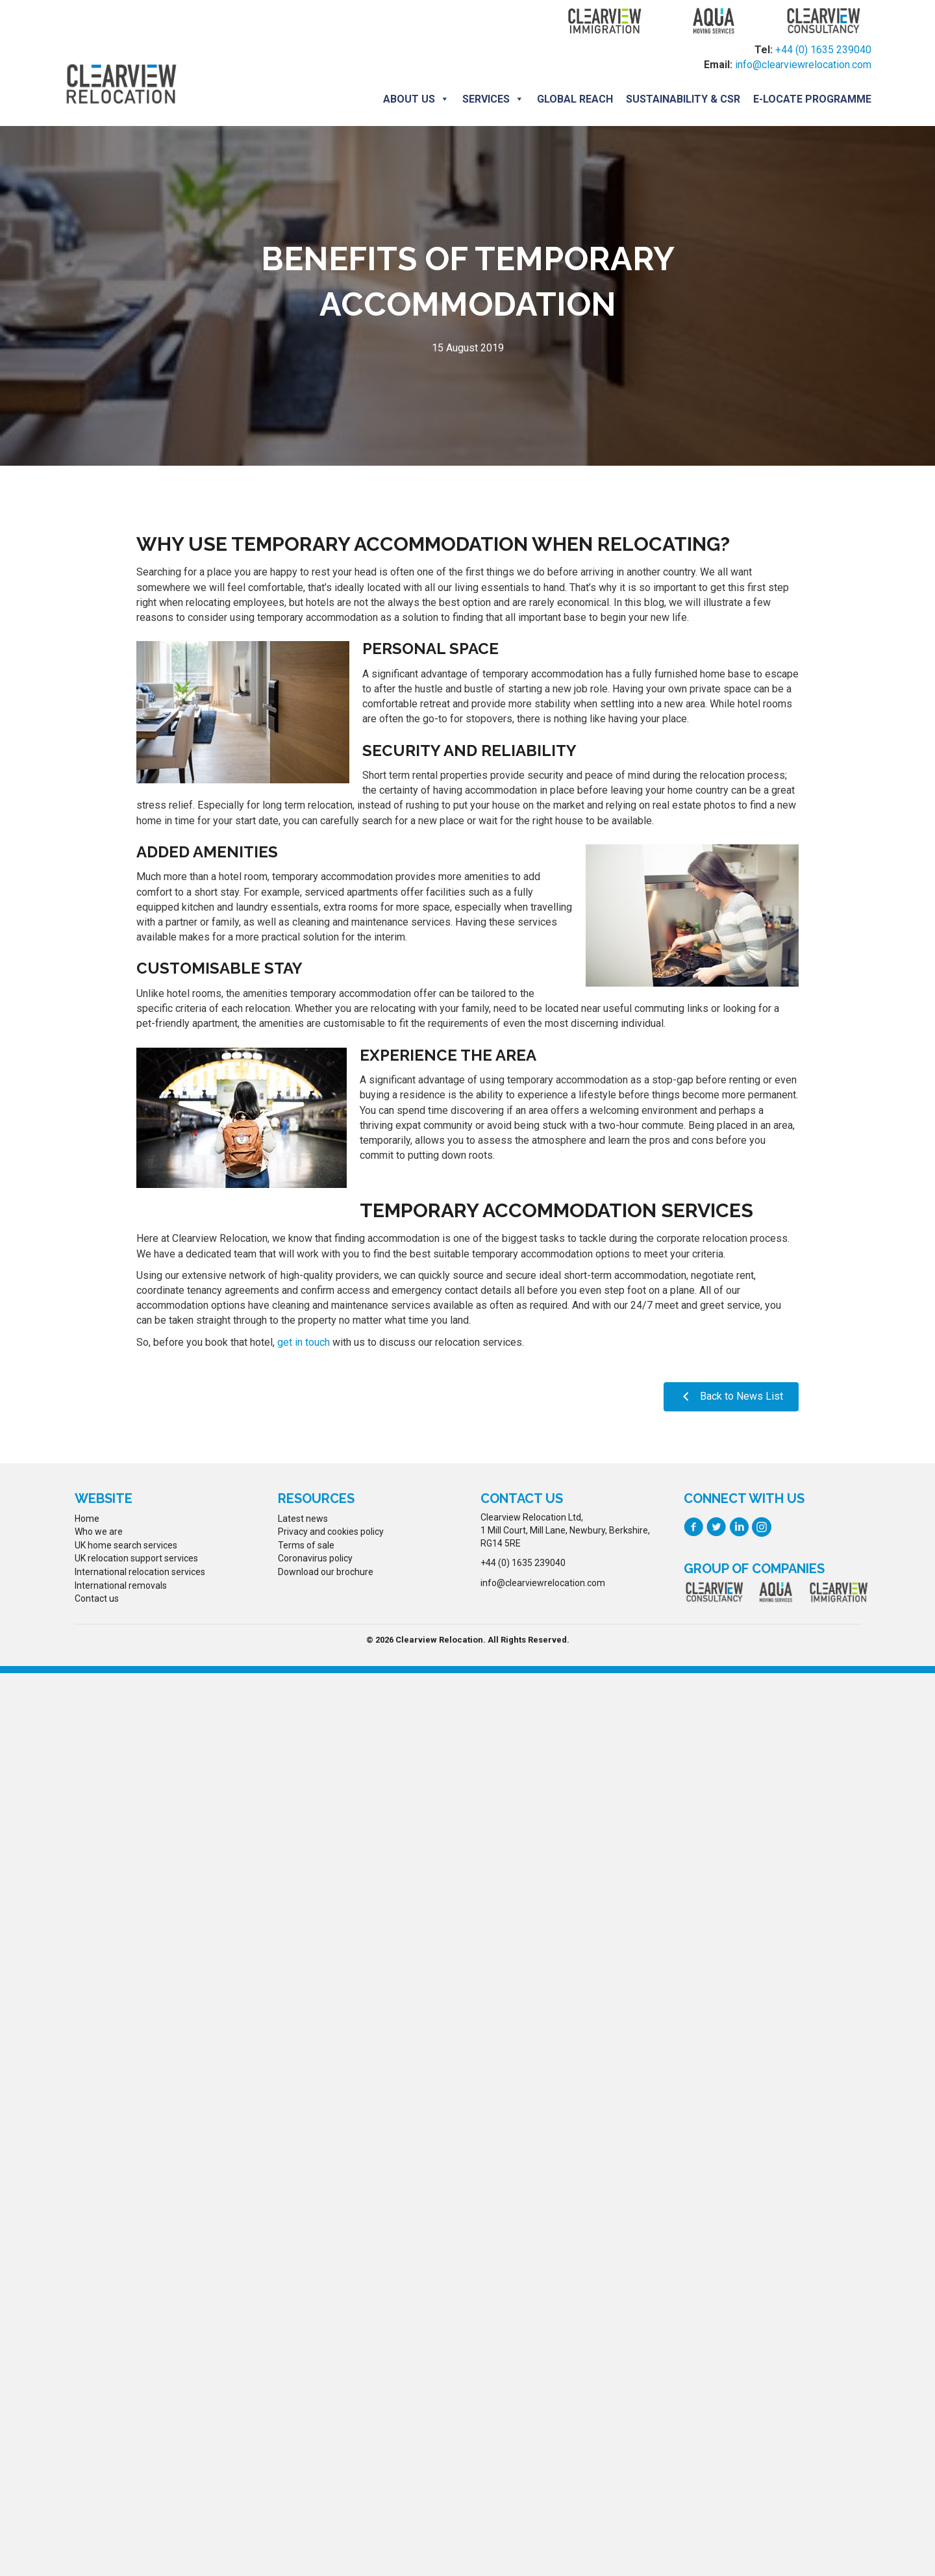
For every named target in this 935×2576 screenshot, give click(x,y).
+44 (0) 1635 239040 (823, 50)
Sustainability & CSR (683, 99)
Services (493, 99)
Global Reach (575, 99)
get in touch (303, 1342)
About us (416, 99)
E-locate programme (812, 99)
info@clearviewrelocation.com (803, 64)
